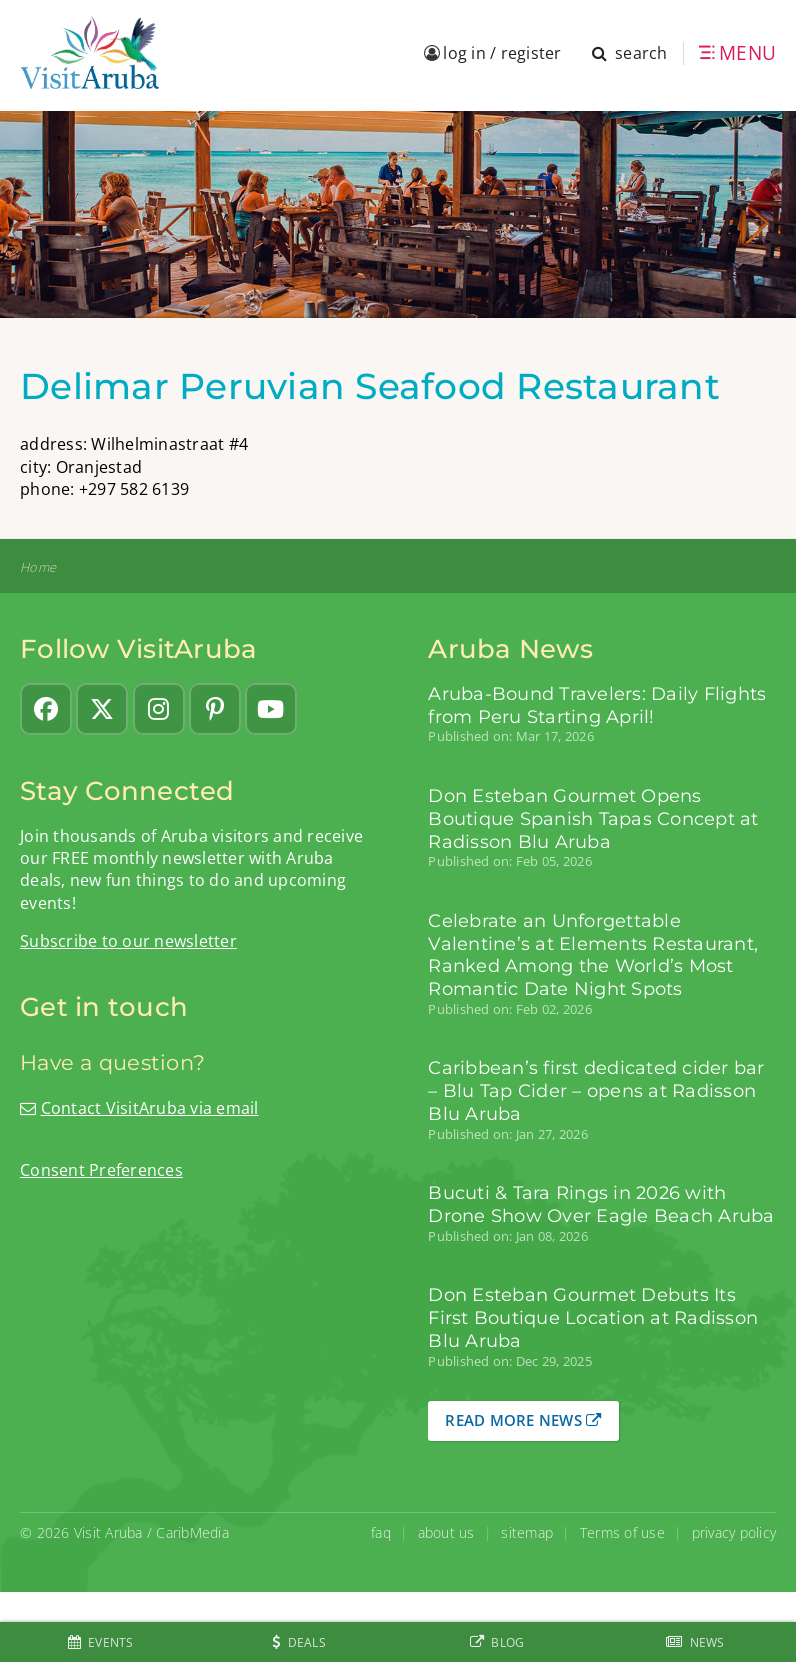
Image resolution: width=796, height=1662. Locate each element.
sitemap (527, 1532)
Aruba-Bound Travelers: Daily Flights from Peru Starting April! (597, 705)
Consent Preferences (101, 1170)
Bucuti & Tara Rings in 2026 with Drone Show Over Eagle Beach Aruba (601, 1204)
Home (38, 567)
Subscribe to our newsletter (128, 941)
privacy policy (734, 1532)
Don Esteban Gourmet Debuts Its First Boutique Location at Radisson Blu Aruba (593, 1317)
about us (446, 1532)
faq (381, 1532)
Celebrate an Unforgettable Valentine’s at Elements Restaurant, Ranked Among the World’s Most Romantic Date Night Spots (593, 955)
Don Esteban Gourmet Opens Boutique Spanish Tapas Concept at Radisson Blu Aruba (593, 818)
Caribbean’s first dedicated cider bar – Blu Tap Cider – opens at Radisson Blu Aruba (596, 1090)
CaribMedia (192, 1532)
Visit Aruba (108, 1532)
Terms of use (622, 1532)
